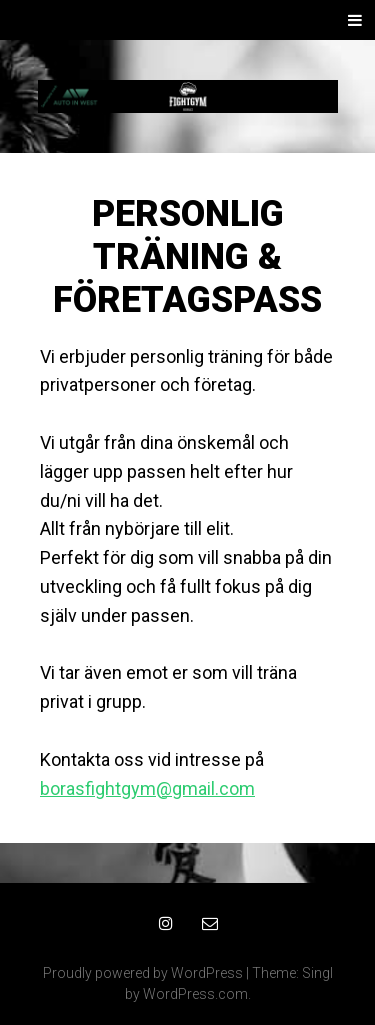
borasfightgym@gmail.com (147, 788)
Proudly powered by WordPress (143, 973)
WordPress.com (195, 994)
